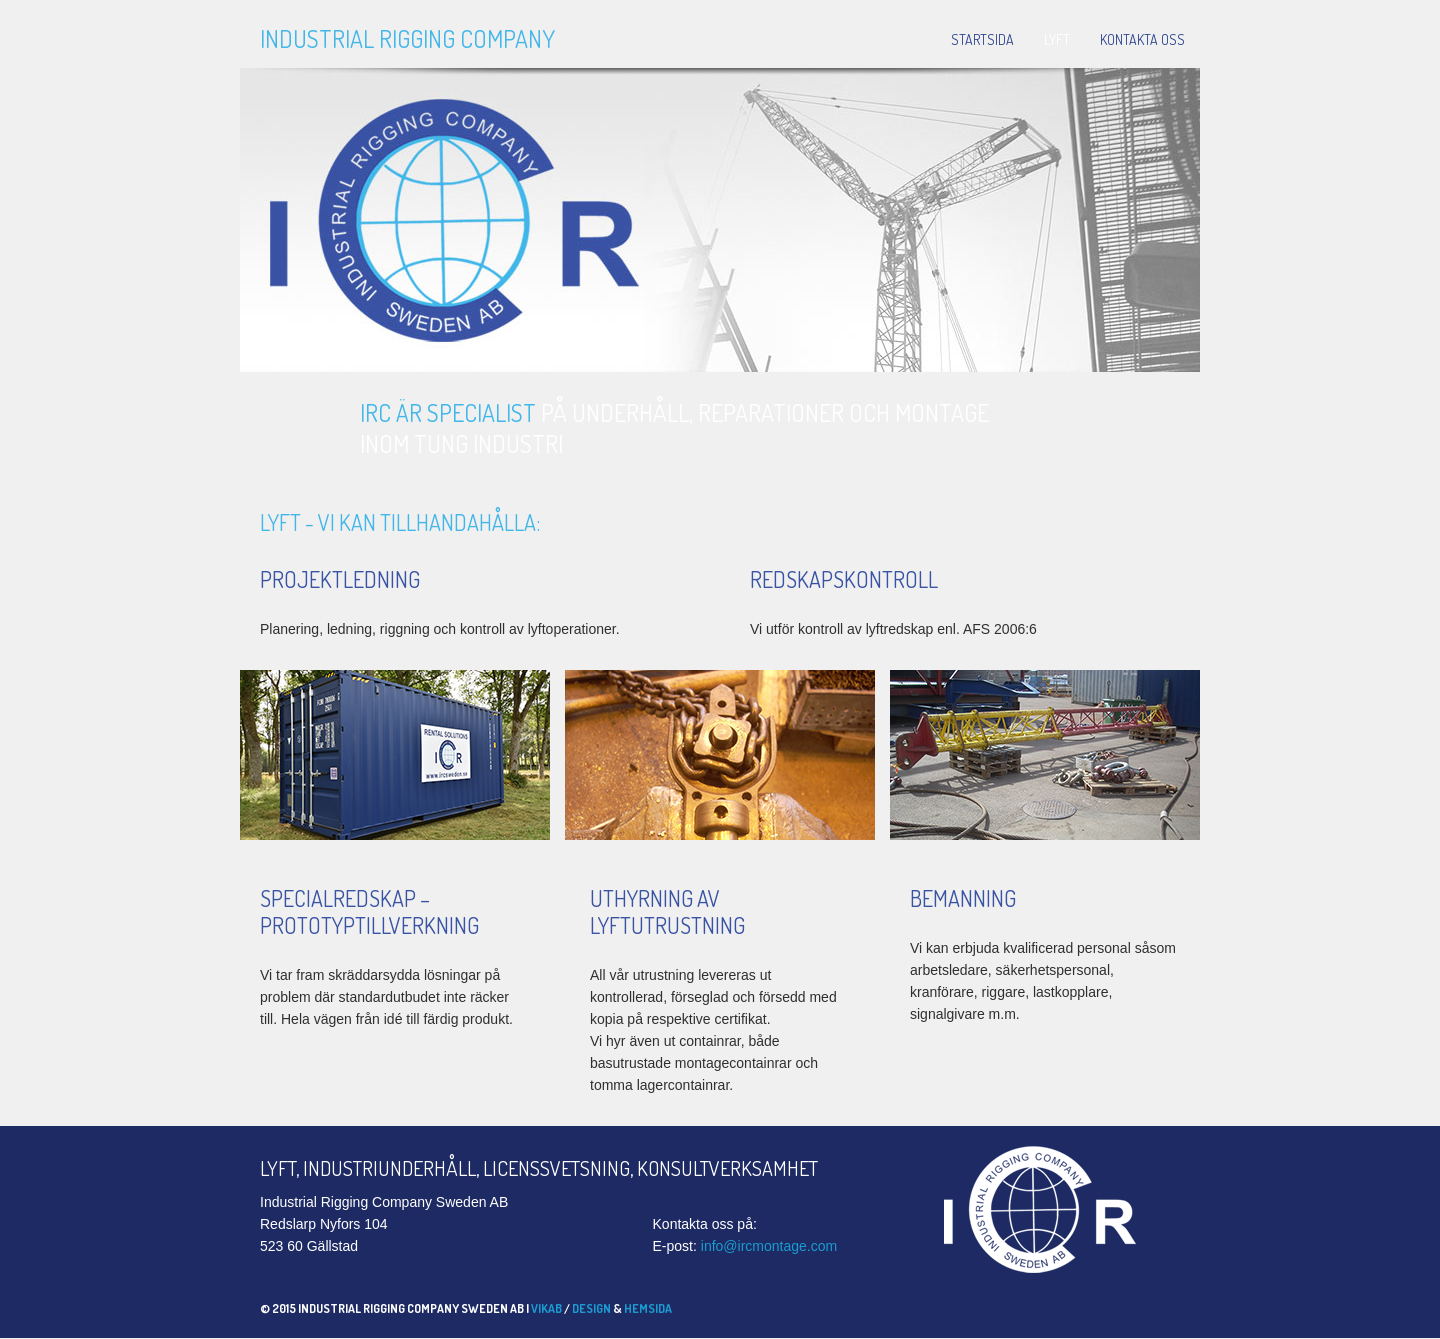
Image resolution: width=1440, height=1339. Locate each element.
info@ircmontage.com (769, 1246)
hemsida (648, 1308)
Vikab (546, 1308)
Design (591, 1308)
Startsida (982, 39)
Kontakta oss (1142, 39)
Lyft (1057, 39)
